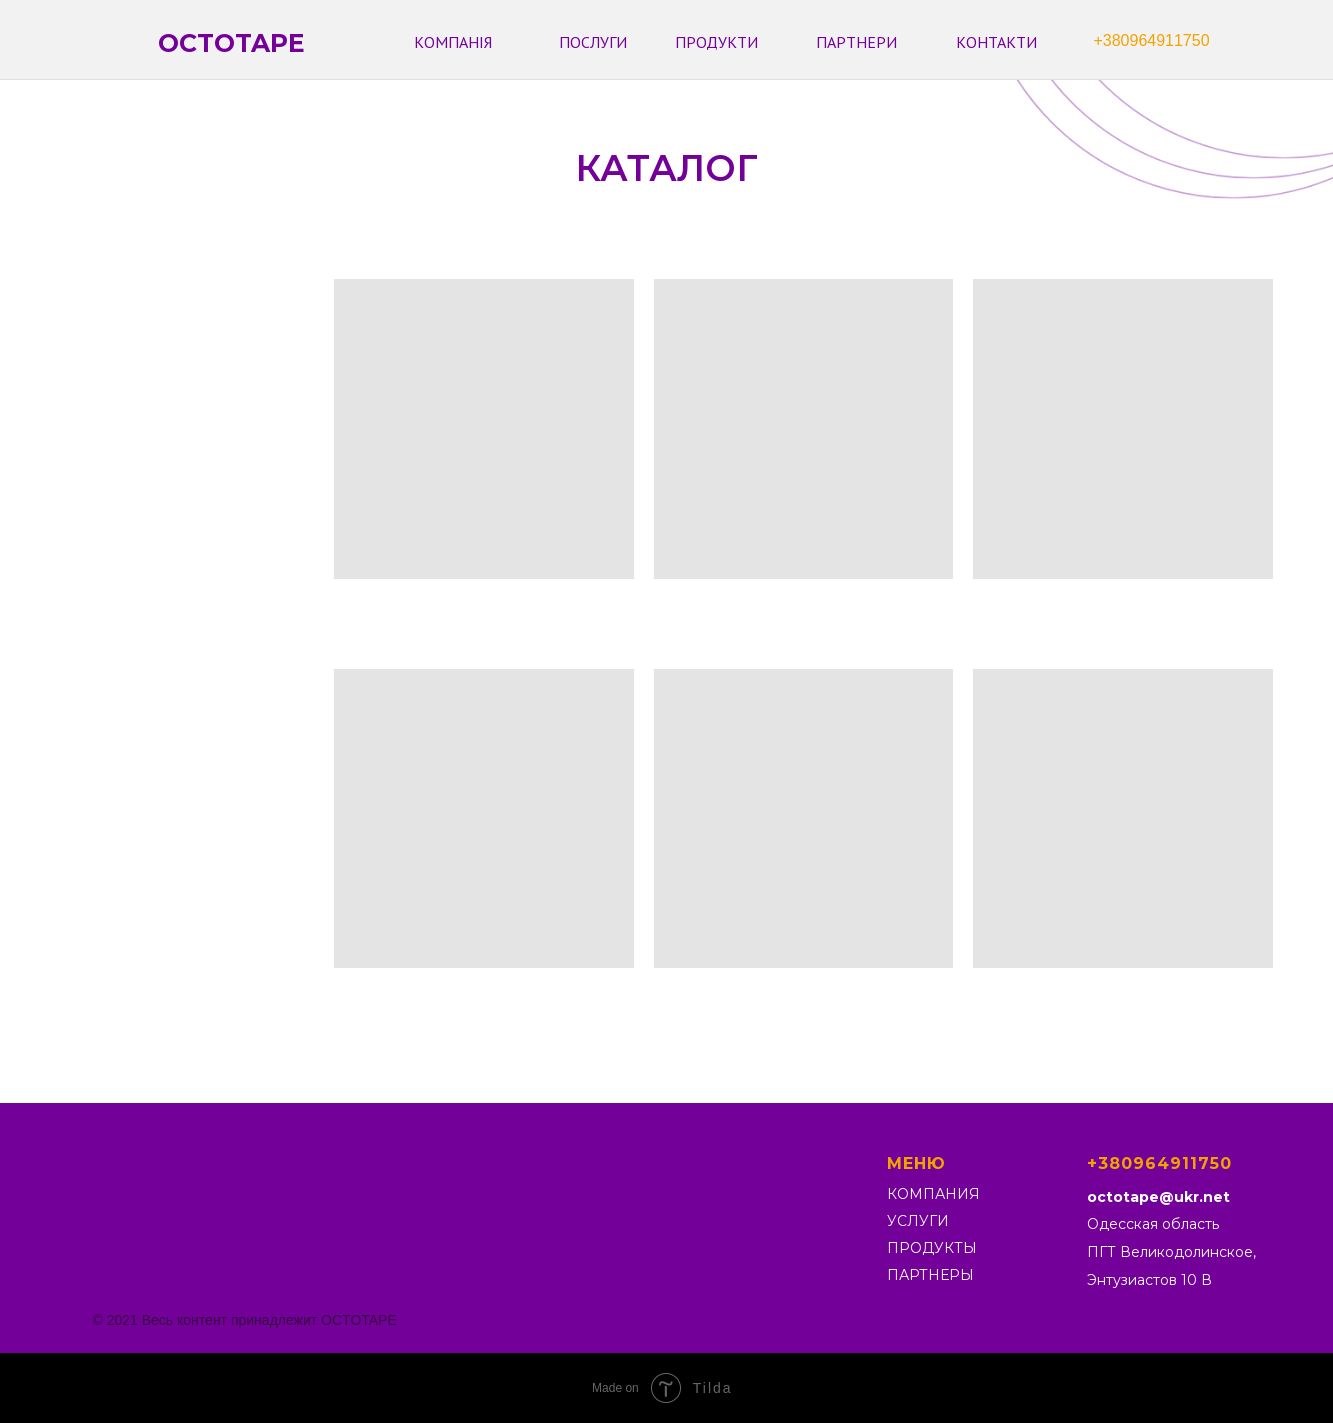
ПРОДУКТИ (716, 42)
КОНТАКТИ (996, 42)
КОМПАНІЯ (453, 42)
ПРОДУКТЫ (932, 1248)
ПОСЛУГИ (593, 42)
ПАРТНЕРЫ (930, 1275)
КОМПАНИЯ (933, 1194)
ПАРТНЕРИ (856, 42)
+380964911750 (1151, 40)
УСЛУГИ (918, 1221)
